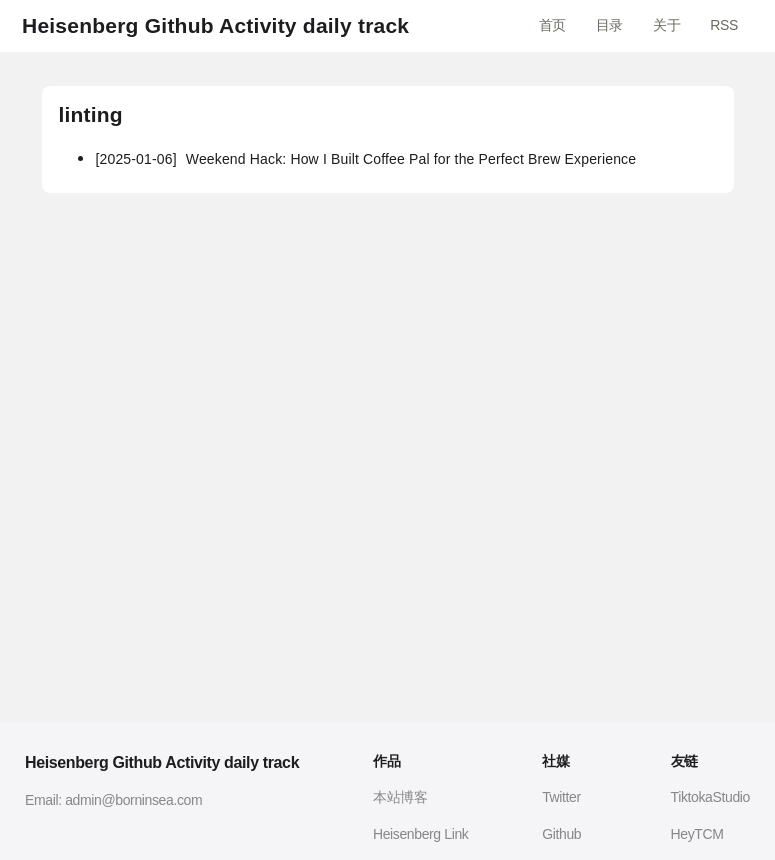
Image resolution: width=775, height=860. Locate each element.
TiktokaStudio (710, 797)
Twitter (561, 797)
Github (561, 834)
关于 (666, 25)
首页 (552, 25)
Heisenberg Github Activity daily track (215, 25)
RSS (724, 25)
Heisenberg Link (421, 834)
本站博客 (400, 797)
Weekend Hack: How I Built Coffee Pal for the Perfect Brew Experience (365, 159)
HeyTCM (697, 834)
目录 (609, 25)
